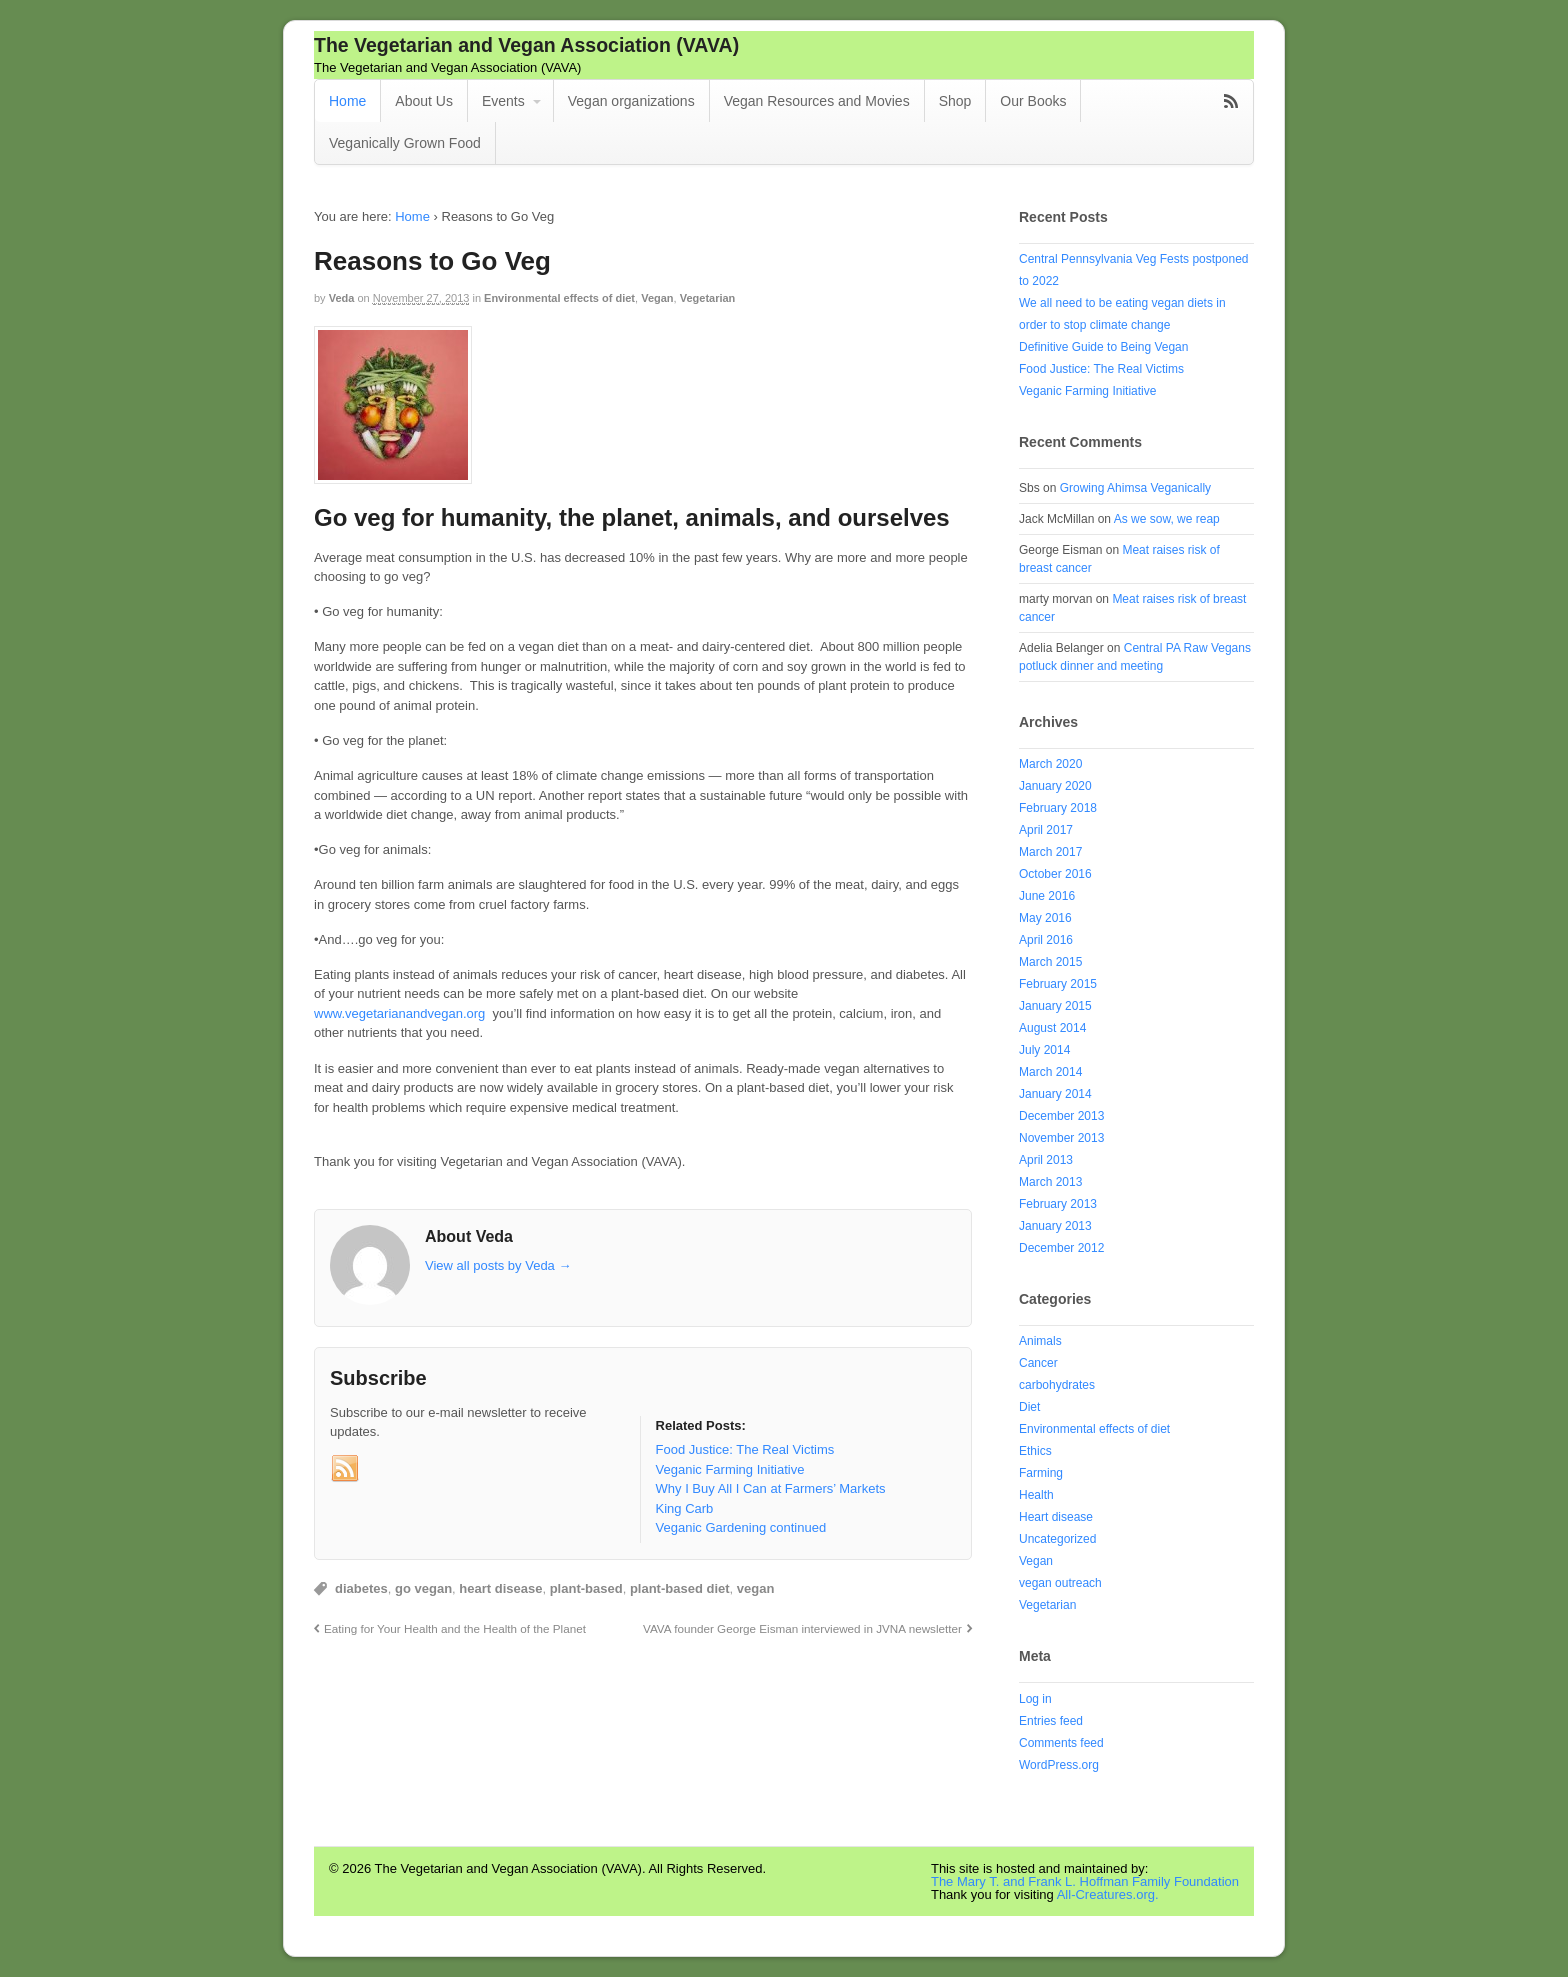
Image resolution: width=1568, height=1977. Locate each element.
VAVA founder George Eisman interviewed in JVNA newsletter (802, 1628)
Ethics (1035, 1451)
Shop (955, 101)
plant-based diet (680, 1588)
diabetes (361, 1588)
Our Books (1033, 101)
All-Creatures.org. (1108, 1894)
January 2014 (1055, 1094)
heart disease (500, 1588)
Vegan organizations (631, 101)
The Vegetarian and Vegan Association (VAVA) (526, 45)
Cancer (1038, 1363)
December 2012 (1061, 1248)
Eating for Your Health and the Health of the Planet (455, 1628)
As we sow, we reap (1167, 519)
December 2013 (1061, 1116)
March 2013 (1050, 1182)
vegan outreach (1060, 1583)
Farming (1041, 1473)
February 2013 (1058, 1204)
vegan (756, 1588)
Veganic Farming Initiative (1087, 391)
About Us (424, 101)
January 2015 (1055, 1006)
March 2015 (1050, 962)
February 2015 (1058, 984)
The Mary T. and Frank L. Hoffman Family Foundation (1085, 1881)
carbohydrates (1057, 1385)
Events (503, 101)
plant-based (586, 1588)
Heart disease (1056, 1517)
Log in (1035, 1699)
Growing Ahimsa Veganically (1135, 488)
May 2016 (1045, 918)
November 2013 (1061, 1138)
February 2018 (1058, 808)
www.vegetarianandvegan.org (399, 1013)
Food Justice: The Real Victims (1101, 369)
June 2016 (1047, 896)
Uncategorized (1057, 1539)
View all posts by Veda (498, 1265)
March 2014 (1050, 1072)
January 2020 (1055, 786)
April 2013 (1046, 1160)
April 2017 (1046, 830)
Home (347, 101)
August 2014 (1052, 1028)
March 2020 (1050, 764)
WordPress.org (1059, 1765)
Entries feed (1051, 1721)
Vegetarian (708, 298)
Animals (1040, 1341)
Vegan (657, 298)
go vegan (423, 1588)
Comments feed (1061, 1743)
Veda (342, 298)
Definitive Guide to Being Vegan (1103, 347)
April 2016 (1046, 940)
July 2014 (1044, 1050)
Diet (1029, 1407)
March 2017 (1050, 852)
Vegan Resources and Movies (817, 101)
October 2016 (1055, 874)
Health (1036, 1495)
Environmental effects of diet (559, 298)
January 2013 (1055, 1226)
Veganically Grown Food (405, 143)
